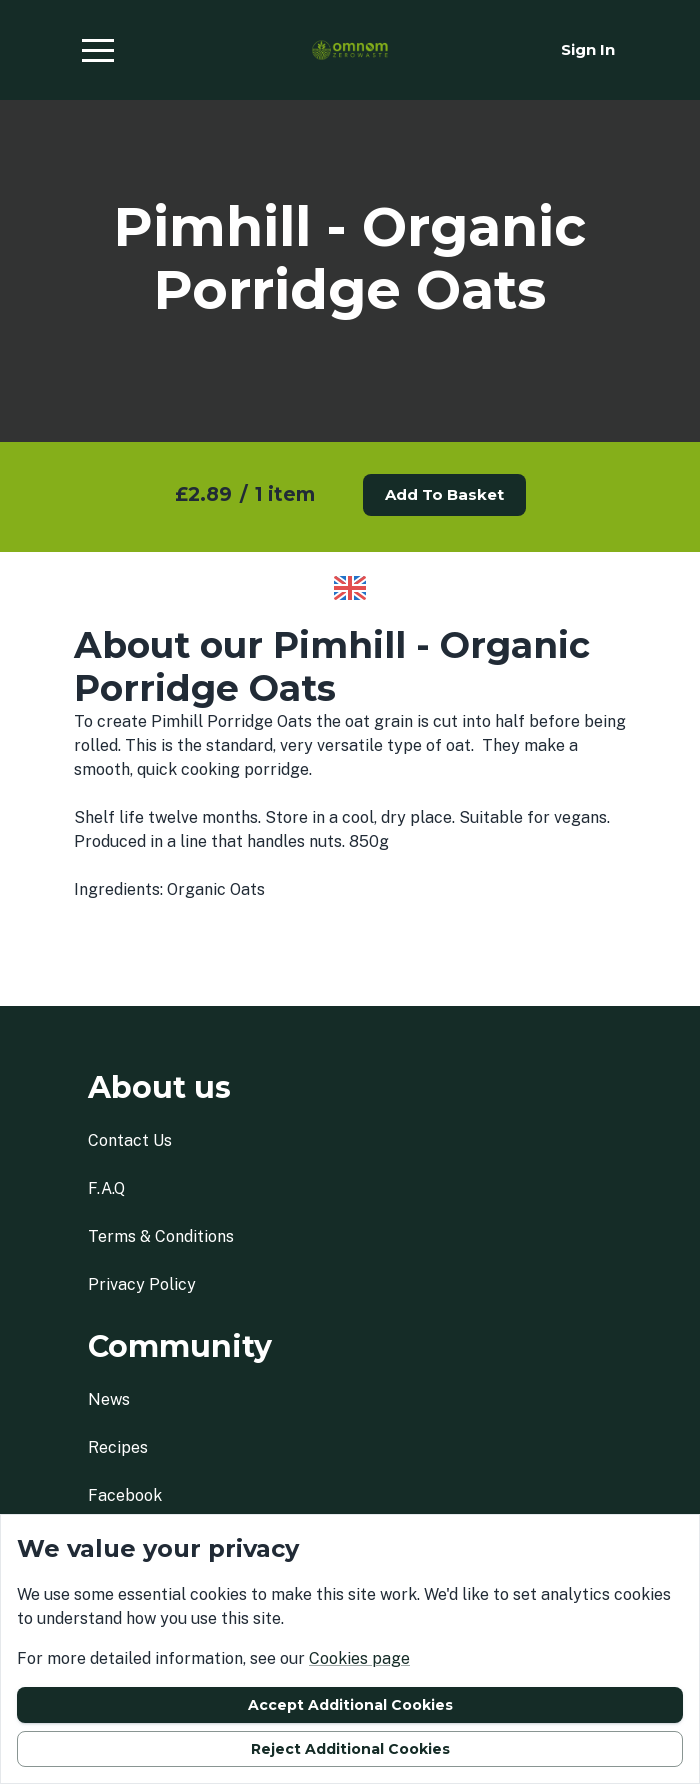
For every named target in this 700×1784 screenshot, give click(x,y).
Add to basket (444, 494)
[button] (98, 50)
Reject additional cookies (350, 1749)
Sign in (588, 49)
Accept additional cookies (350, 1705)
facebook (125, 1495)
